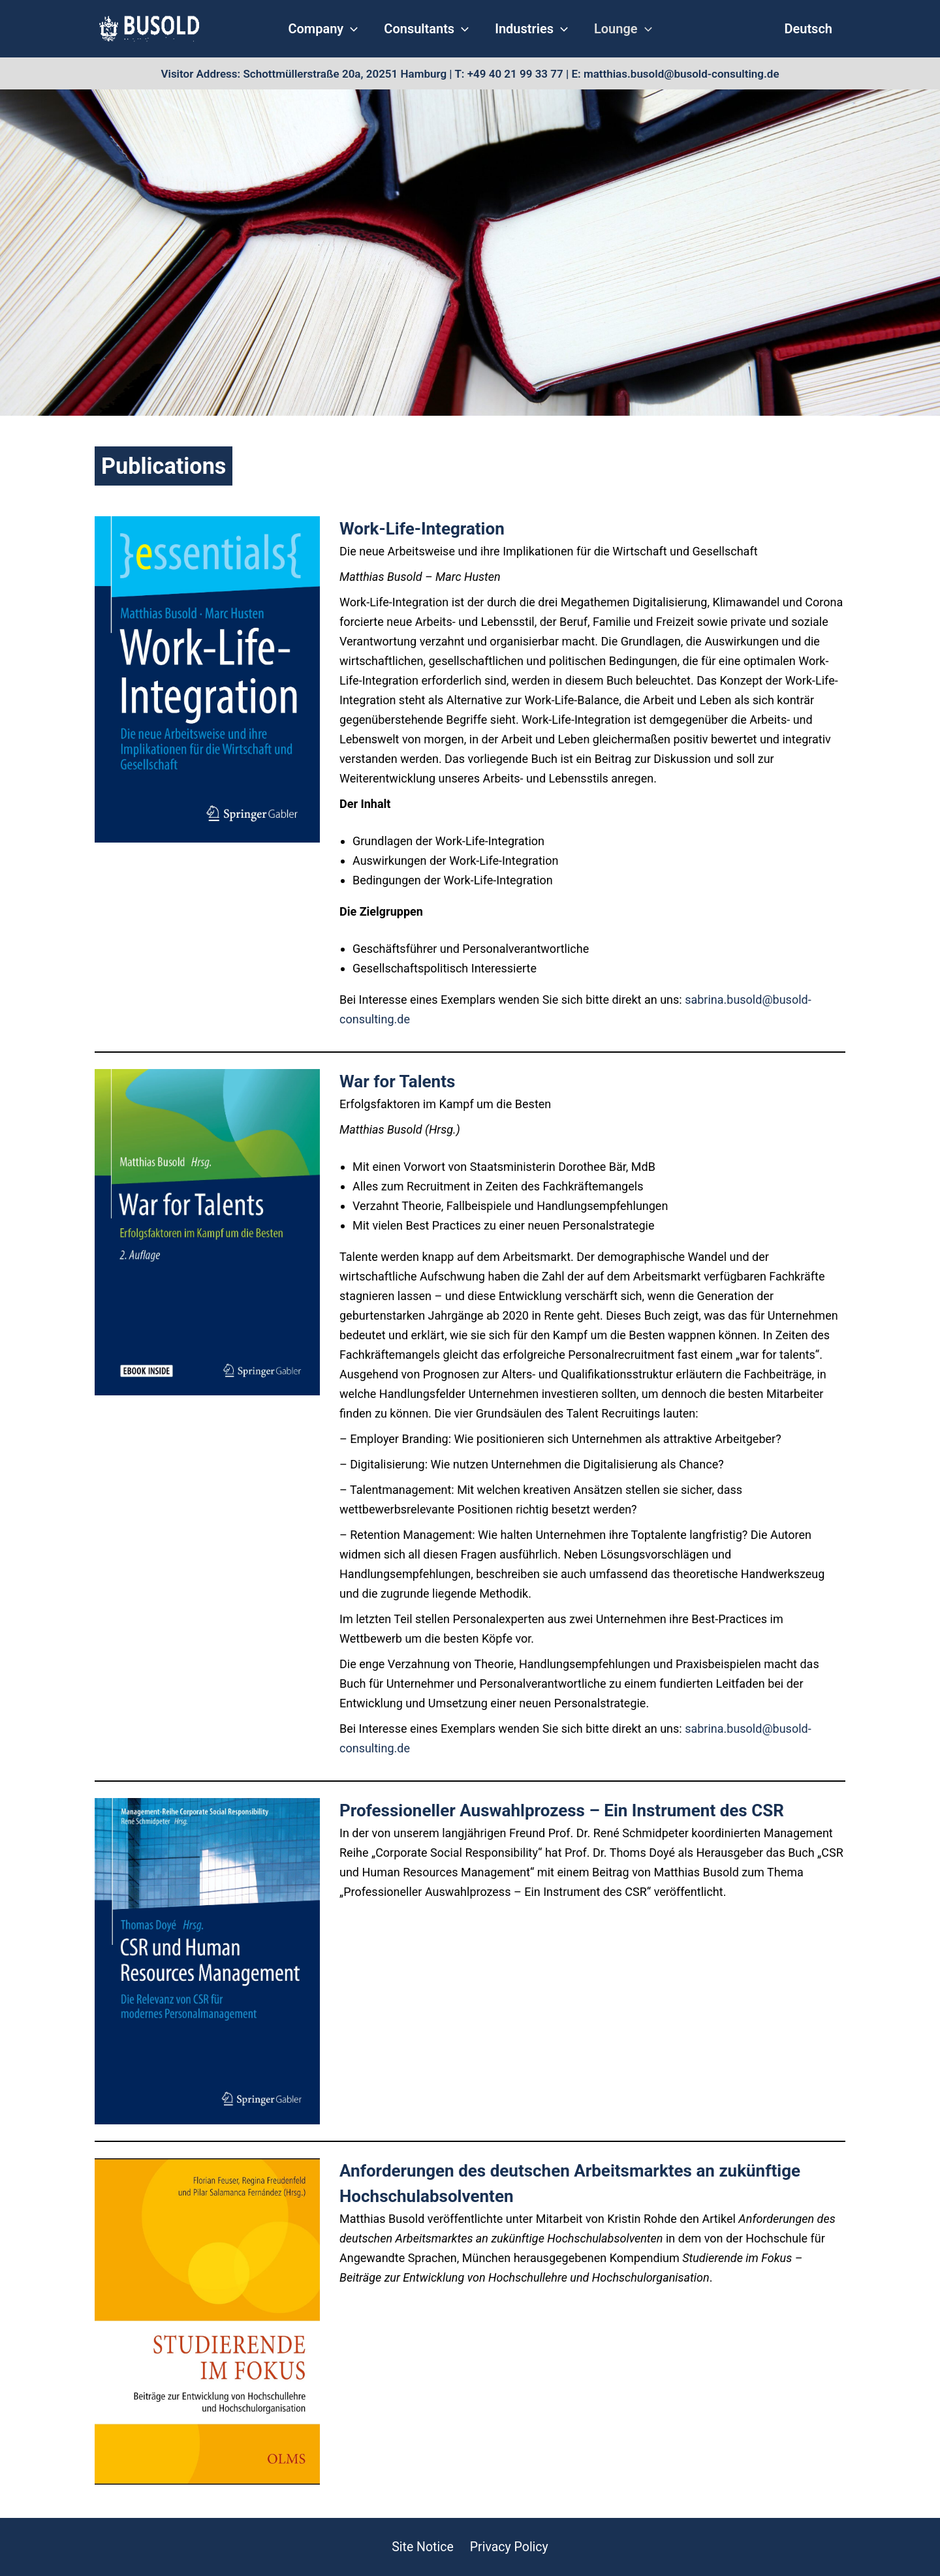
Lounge (613, 28)
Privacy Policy (508, 2546)
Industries (528, 28)
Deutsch (808, 29)
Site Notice (423, 2546)
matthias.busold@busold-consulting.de (681, 73)
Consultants (429, 28)
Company (333, 28)
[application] (360, 28)
